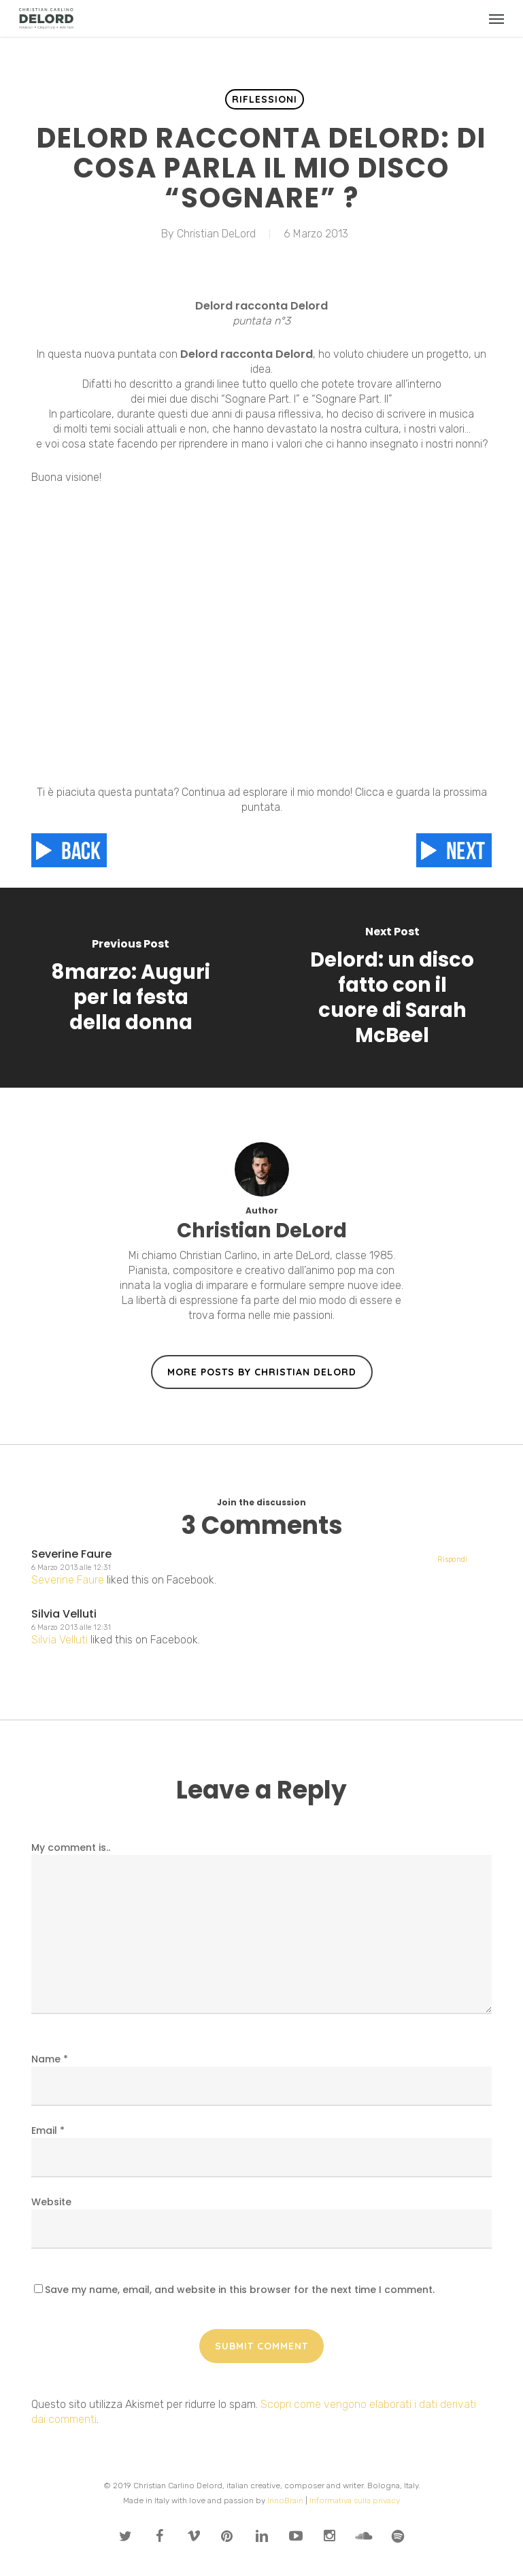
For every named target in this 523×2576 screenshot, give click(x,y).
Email (48, 2130)
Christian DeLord (216, 233)
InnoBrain (285, 2500)
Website (51, 2202)
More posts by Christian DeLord (261, 1372)
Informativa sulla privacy (354, 2500)
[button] (496, 18)
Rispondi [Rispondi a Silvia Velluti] (452, 1559)
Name (49, 2059)
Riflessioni (264, 99)
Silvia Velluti (64, 1614)
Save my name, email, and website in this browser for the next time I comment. (240, 2289)
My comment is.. (70, 1847)
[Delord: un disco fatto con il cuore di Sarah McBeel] (393, 988)
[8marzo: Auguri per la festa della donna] (131, 988)
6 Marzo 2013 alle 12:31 (71, 1567)
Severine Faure (71, 1554)
